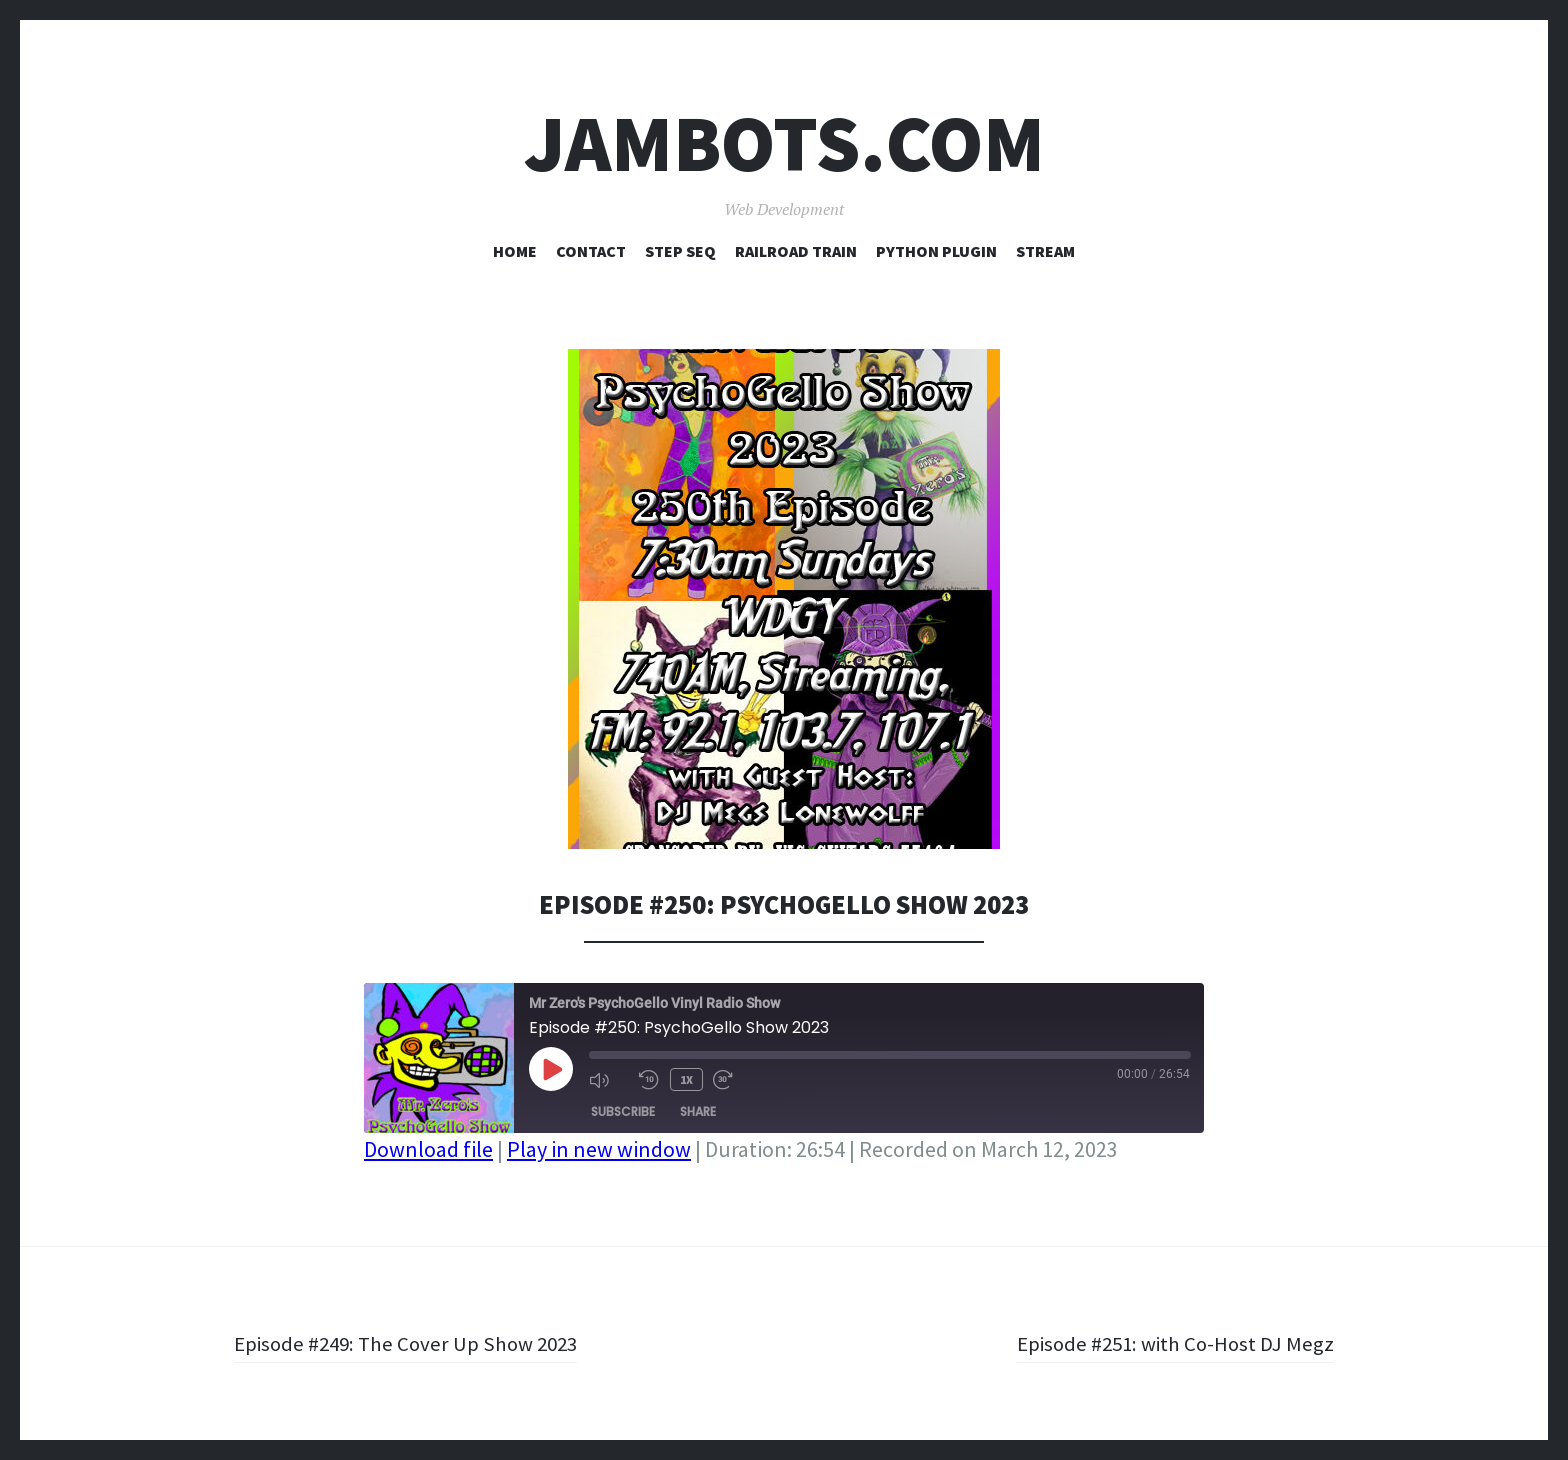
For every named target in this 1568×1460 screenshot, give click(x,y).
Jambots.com (784, 143)
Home (515, 251)
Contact (591, 251)
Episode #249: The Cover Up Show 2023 (412, 1343)
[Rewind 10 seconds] (649, 1079)
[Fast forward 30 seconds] (732, 1079)
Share (698, 1110)
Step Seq (680, 251)
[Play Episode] (551, 1069)
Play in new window (599, 1149)
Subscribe (623, 1110)
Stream (1045, 251)
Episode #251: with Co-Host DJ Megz (1170, 1343)
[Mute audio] (609, 1079)
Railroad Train (796, 251)
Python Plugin (936, 251)
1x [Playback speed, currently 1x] (685, 1078)
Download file (428, 1149)
